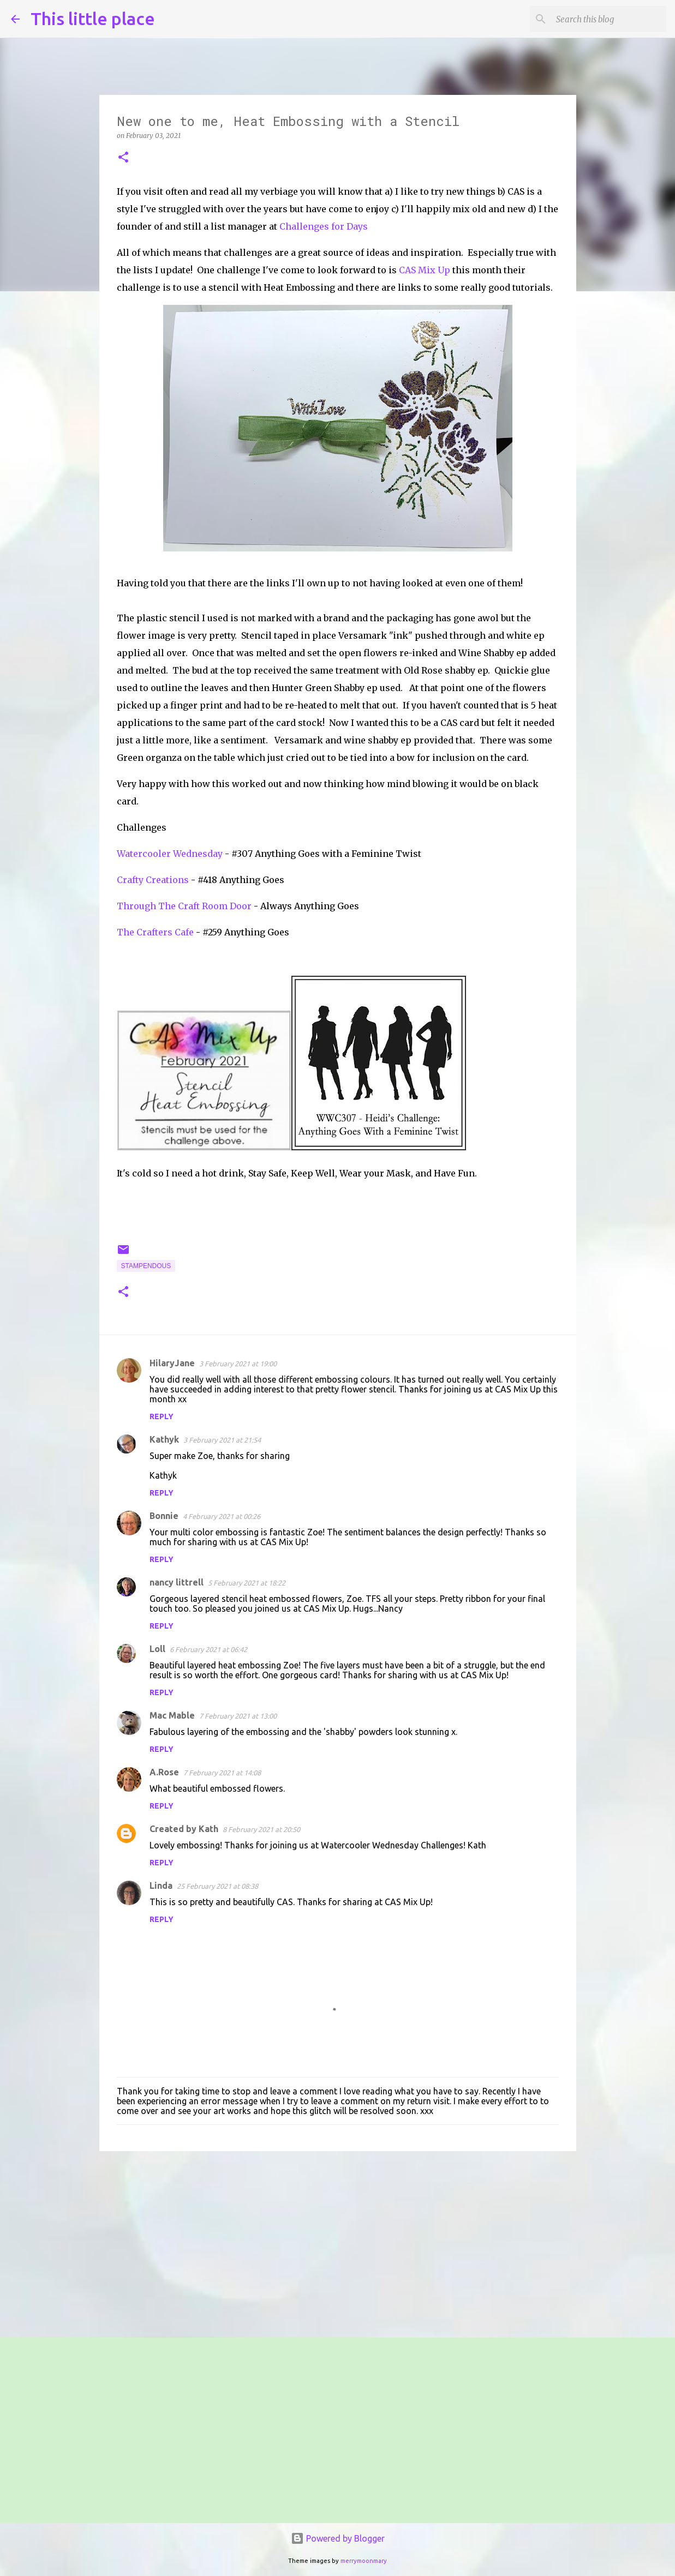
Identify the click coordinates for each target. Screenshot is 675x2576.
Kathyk (164, 1439)
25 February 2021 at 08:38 (217, 1886)
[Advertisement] (338, 2243)
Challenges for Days (323, 226)
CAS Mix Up (424, 270)
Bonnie (164, 1516)
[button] (123, 158)
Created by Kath (184, 1829)
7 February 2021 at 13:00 (238, 1716)
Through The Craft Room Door (184, 905)
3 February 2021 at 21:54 (222, 1440)
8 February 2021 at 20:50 (261, 1829)
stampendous (146, 1266)
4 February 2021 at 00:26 (221, 1516)
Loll (157, 1649)
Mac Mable (172, 1715)
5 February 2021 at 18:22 (246, 1583)
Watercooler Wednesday (170, 853)
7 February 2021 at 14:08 (222, 1772)
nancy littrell (177, 1582)
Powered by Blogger (338, 2538)
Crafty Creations (153, 879)
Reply (162, 1416)
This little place (93, 18)
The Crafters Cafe (155, 932)
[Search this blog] (609, 19)
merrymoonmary (364, 2560)
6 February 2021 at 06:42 (208, 1649)
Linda (161, 1885)
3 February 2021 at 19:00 (238, 1363)
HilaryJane (172, 1363)
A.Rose (164, 1772)
